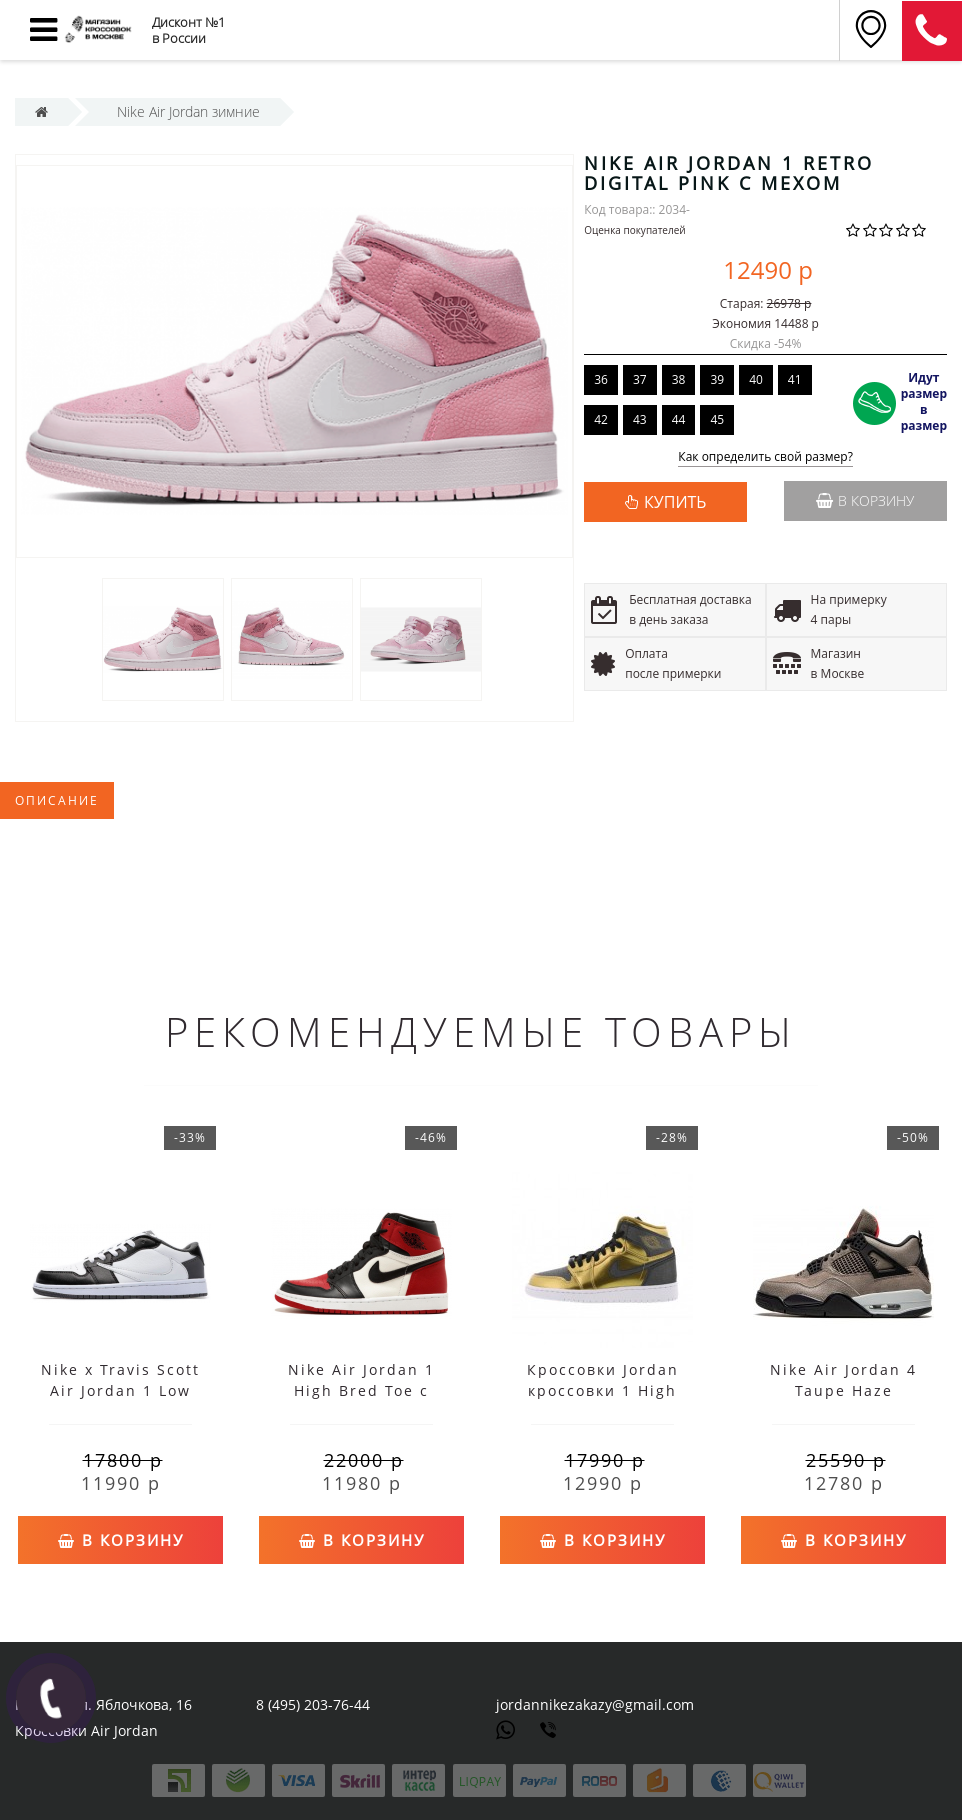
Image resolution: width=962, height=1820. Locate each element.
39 (717, 379)
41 (795, 379)
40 (756, 379)
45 (717, 419)
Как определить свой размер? (765, 457)
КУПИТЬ (675, 502)
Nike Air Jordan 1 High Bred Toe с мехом (361, 1390)
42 (601, 419)
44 (679, 419)
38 (679, 379)
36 (601, 379)
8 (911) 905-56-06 (932, 31)
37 (640, 379)
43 (640, 419)
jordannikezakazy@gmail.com (595, 1704)
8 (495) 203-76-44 (313, 1704)
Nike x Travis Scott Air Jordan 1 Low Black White (120, 1390)
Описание (57, 800)
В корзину (865, 500)
